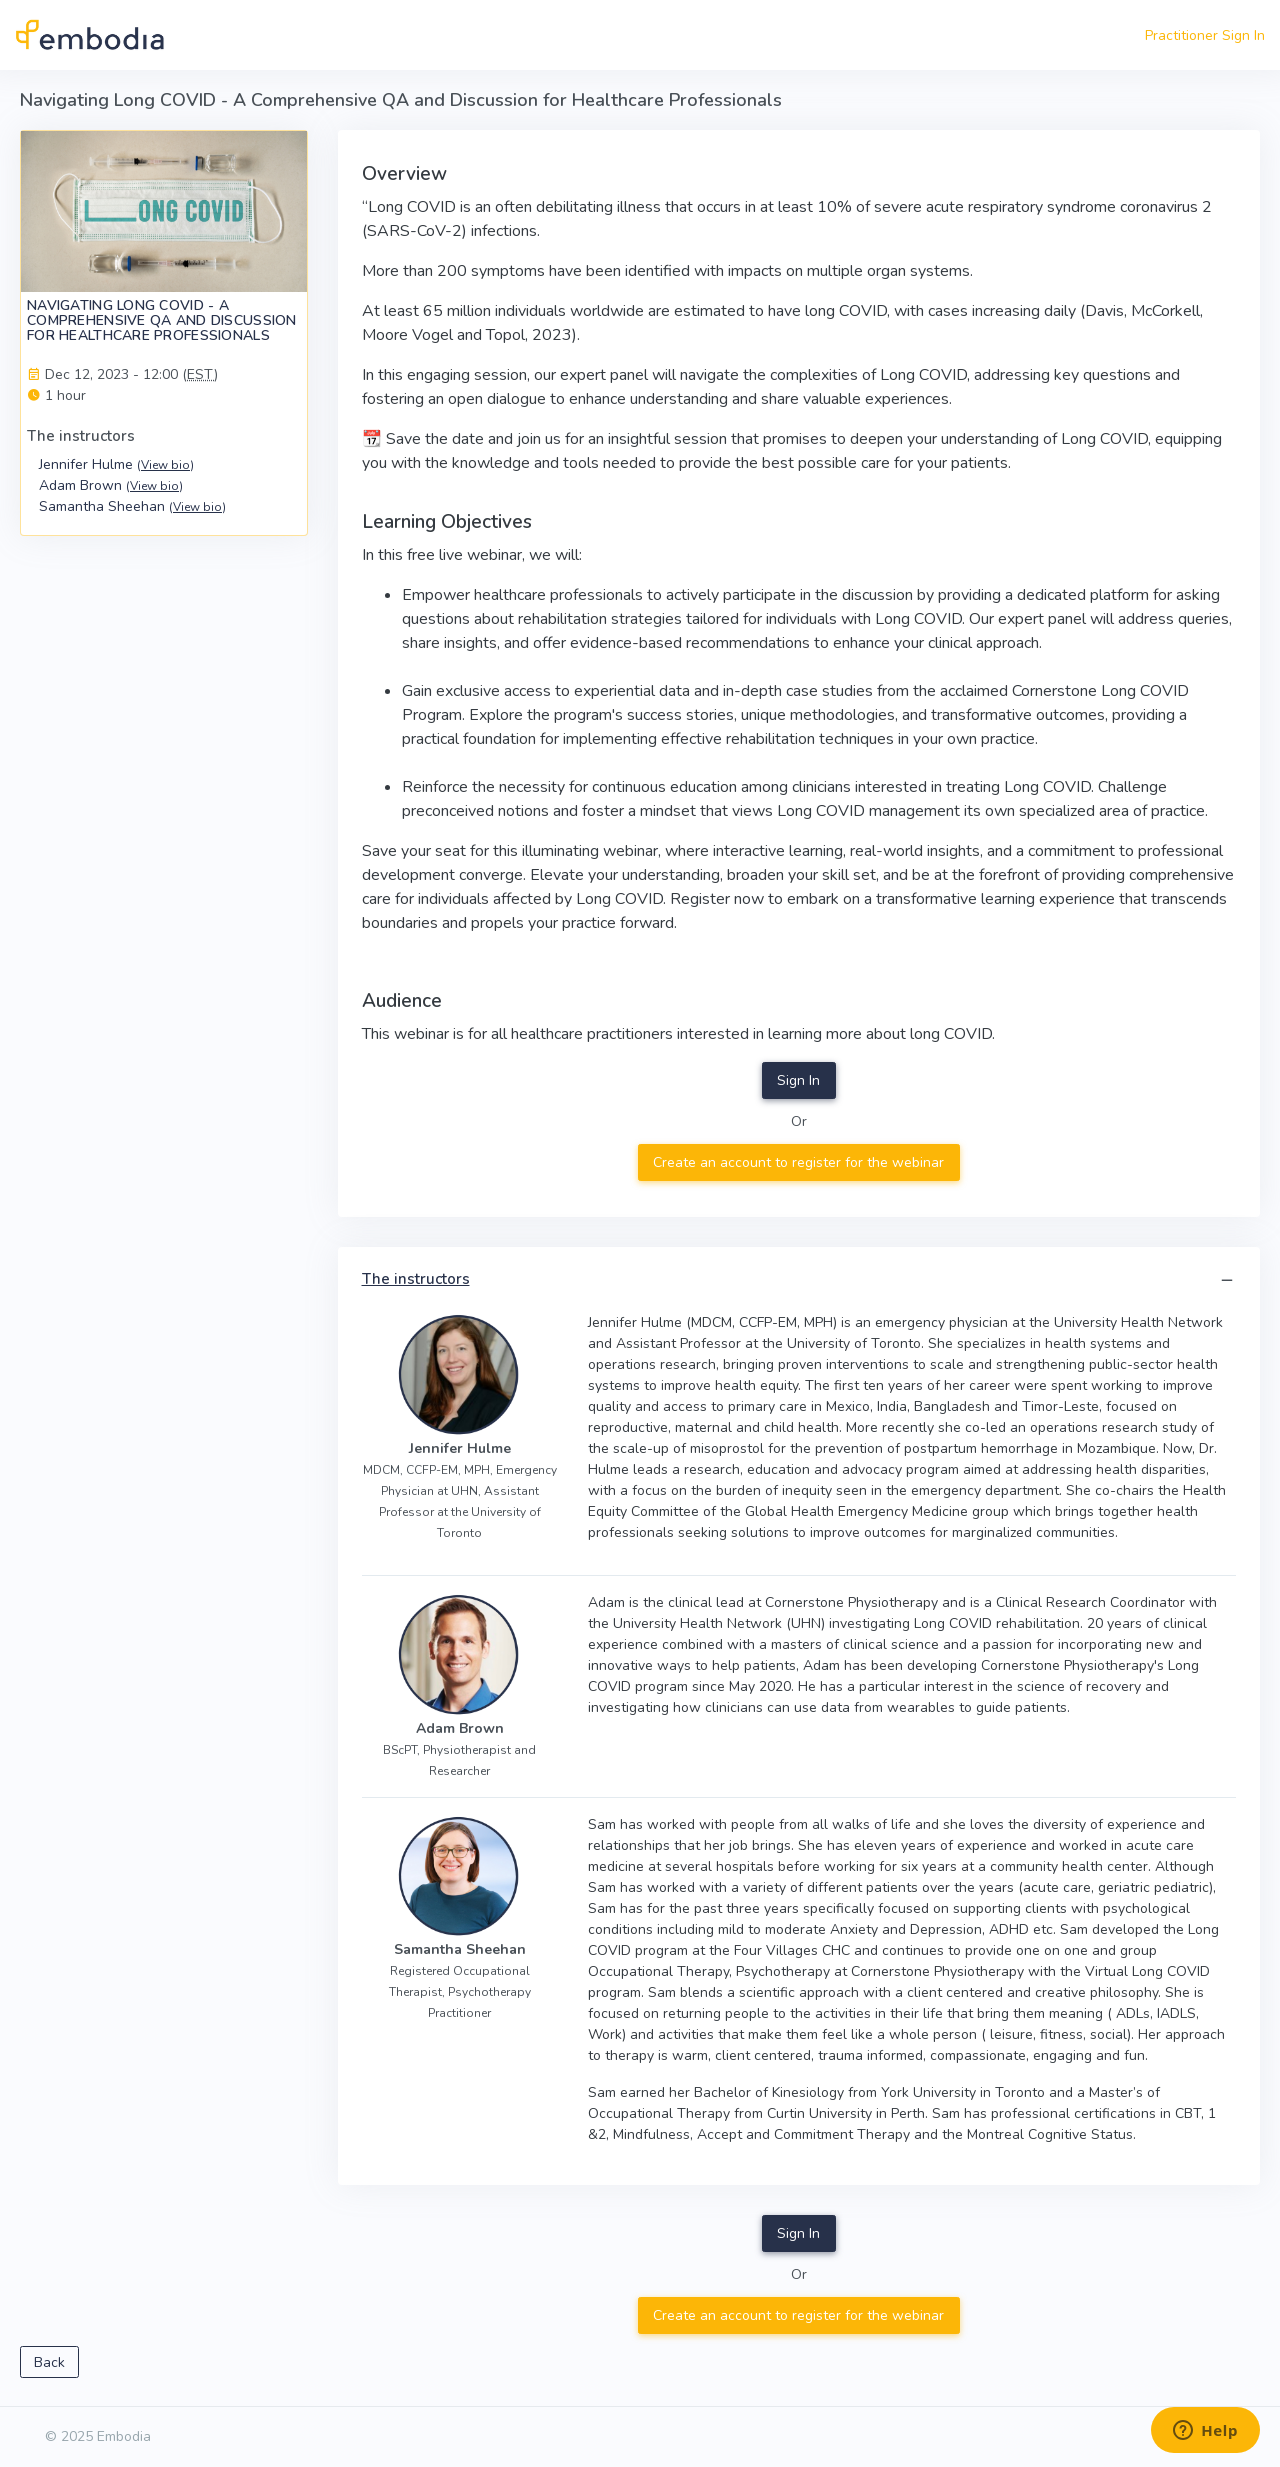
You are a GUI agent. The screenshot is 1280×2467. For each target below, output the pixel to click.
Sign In (798, 1080)
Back (49, 2362)
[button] (1227, 1280)
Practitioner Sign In (1205, 35)
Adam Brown (111, 485)
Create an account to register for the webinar (798, 1162)
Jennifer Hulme (116, 464)
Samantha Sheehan (132, 506)
